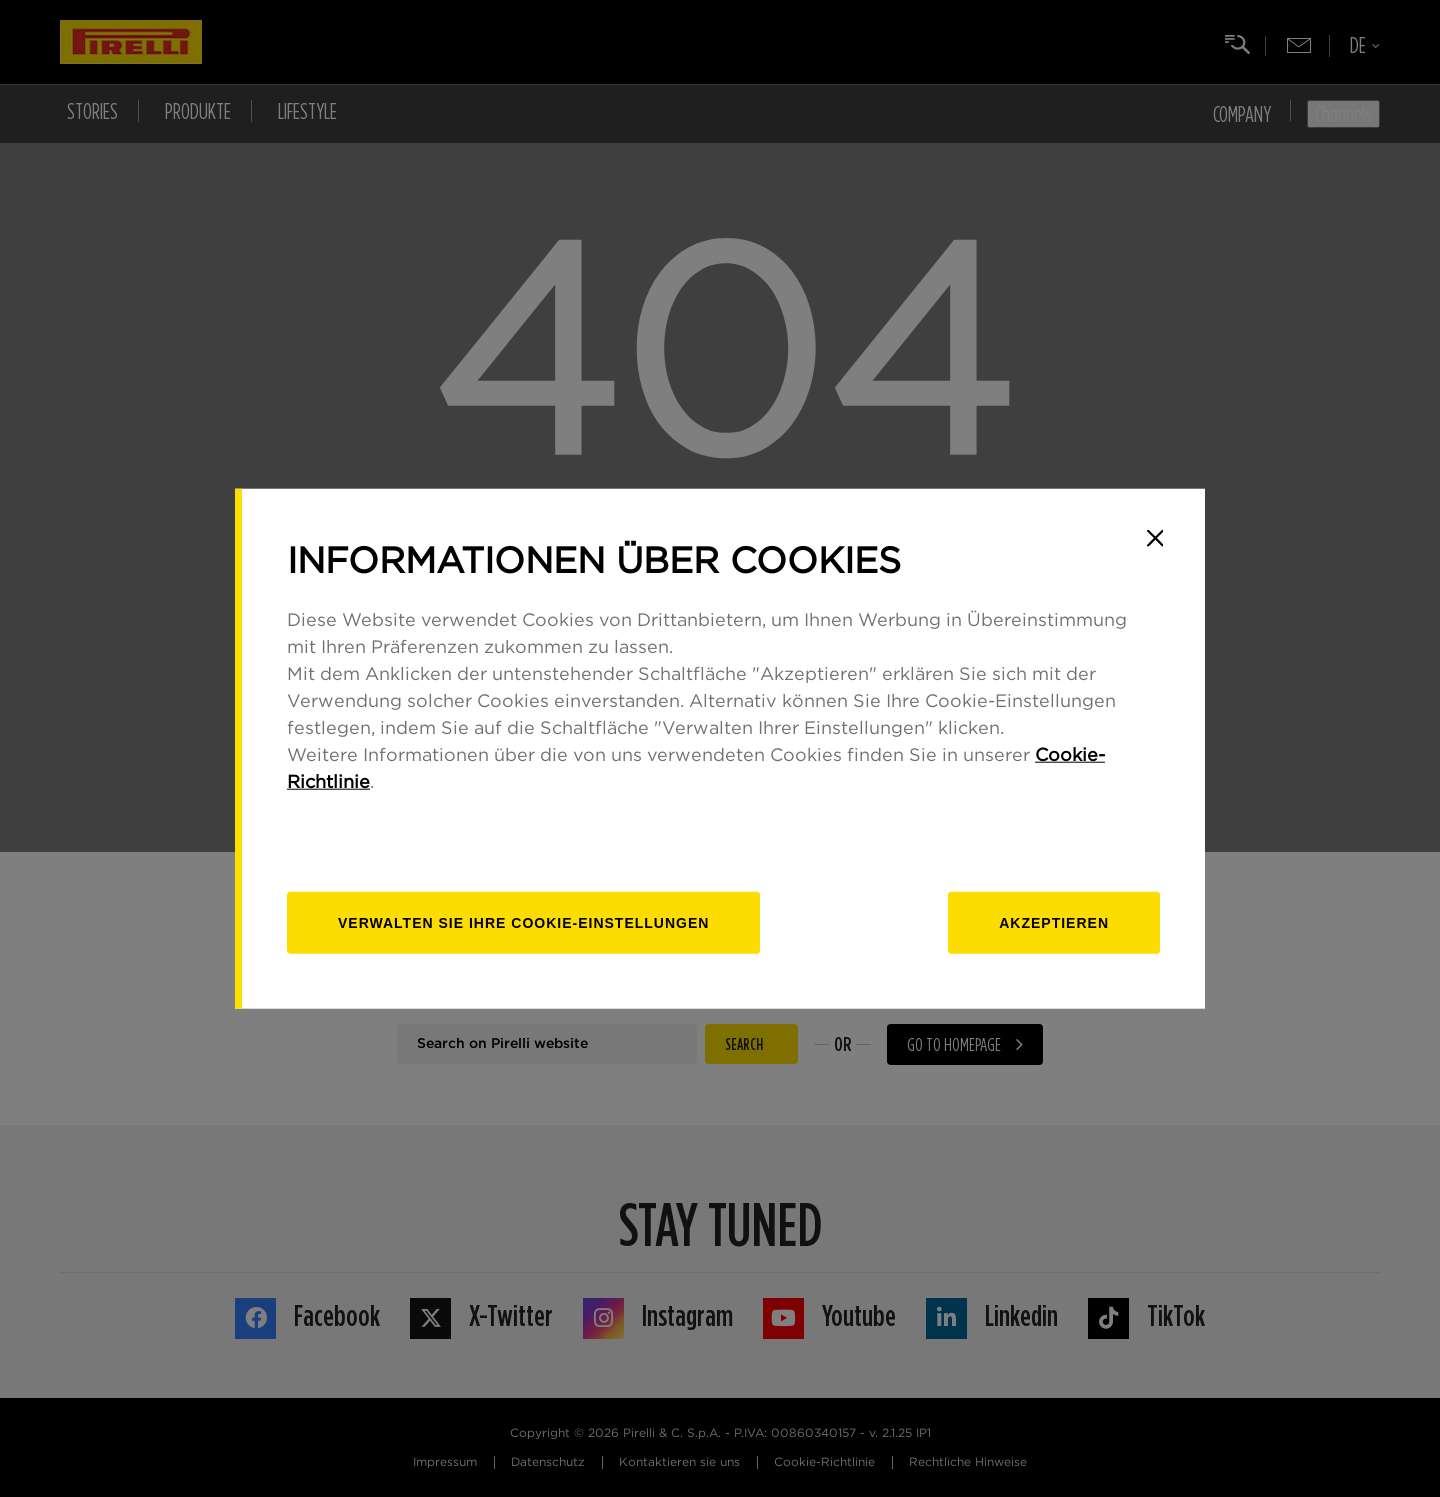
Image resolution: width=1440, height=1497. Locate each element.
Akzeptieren (1054, 923)
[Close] (1155, 538)
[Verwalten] (523, 923)
